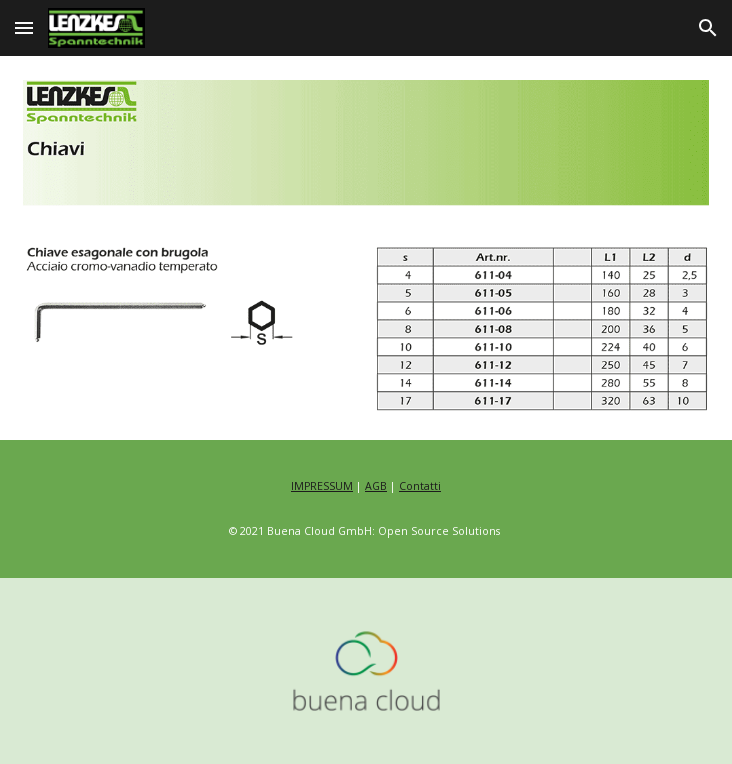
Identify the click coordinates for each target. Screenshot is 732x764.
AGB (376, 486)
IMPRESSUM (322, 486)
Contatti (420, 486)
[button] (24, 27)
